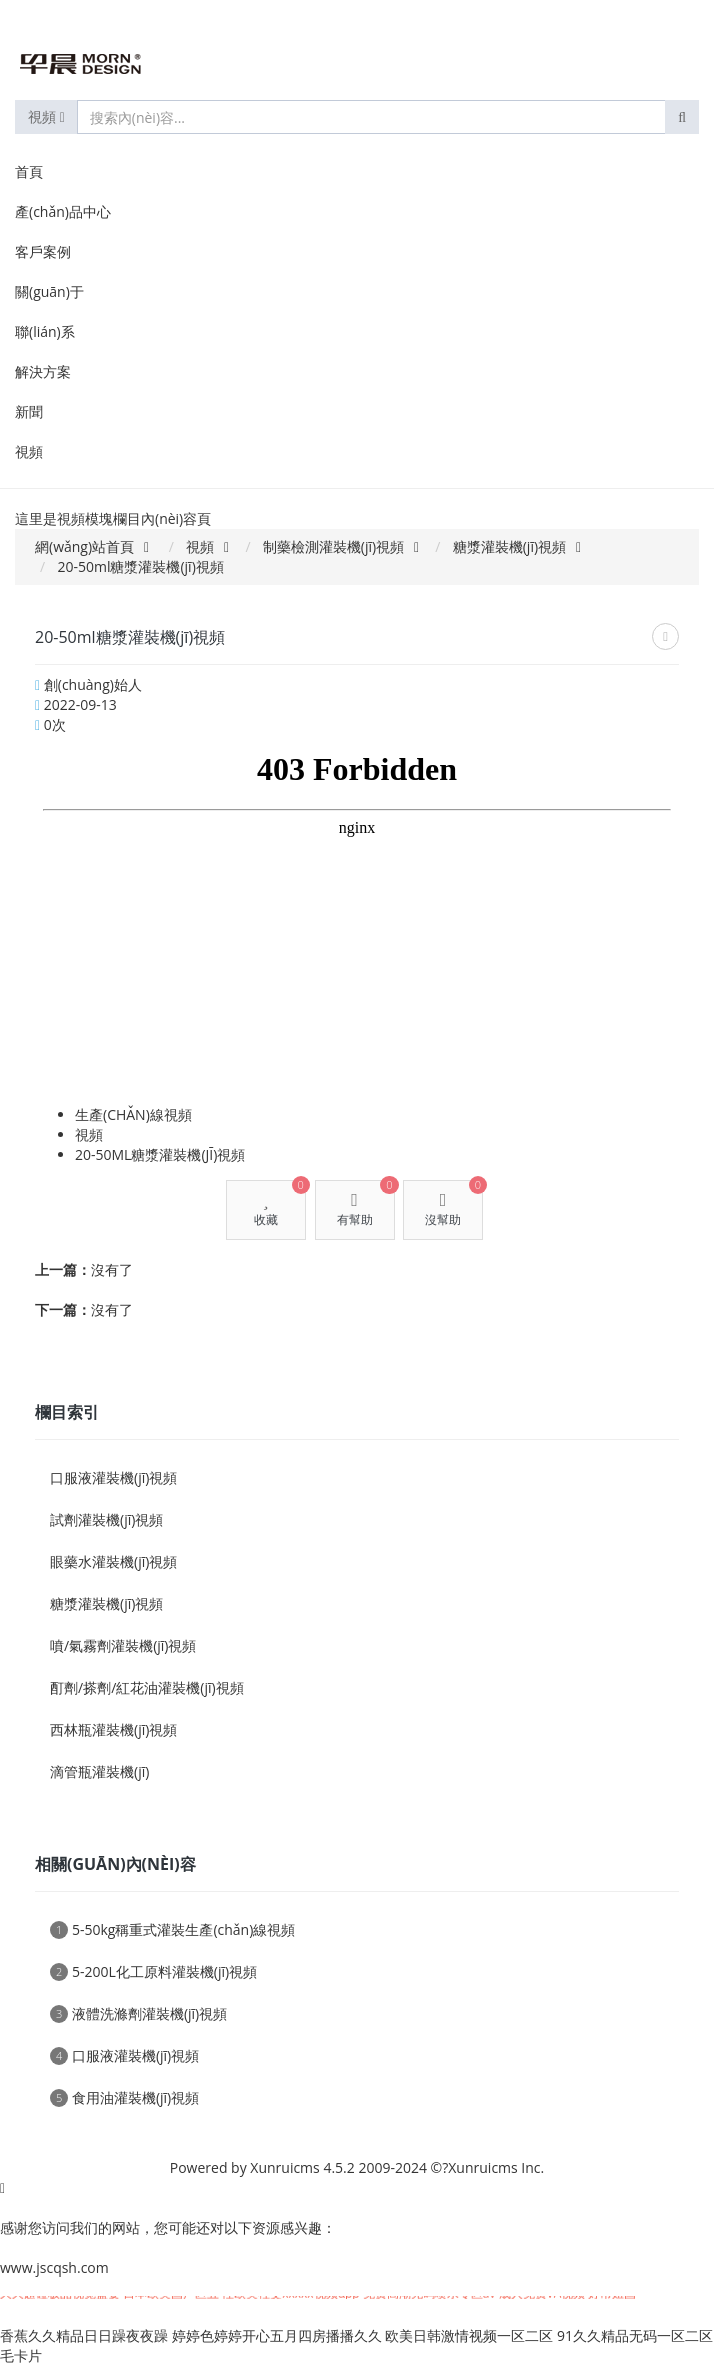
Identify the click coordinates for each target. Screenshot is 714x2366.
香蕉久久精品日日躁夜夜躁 (84, 2335)
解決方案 (43, 371)
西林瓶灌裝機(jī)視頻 (113, 1729)
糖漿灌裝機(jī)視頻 (509, 546)
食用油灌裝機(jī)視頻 (124, 2097)
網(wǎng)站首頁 (84, 546)
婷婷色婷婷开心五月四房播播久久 (277, 2335)
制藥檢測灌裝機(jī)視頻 (333, 546)
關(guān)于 (49, 291)
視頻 (46, 116)
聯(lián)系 (45, 331)
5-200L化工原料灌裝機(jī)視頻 (153, 1971)
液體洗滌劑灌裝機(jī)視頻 (138, 2013)
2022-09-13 (80, 704)
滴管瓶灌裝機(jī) (99, 1771)
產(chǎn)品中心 (63, 211)
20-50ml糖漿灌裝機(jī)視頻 (160, 1154)
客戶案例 (43, 251)
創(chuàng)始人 (93, 684)
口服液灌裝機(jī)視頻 (113, 1477)
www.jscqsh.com (54, 2267)
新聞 (29, 411)
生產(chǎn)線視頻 (133, 1114)
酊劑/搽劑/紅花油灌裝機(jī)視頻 (147, 1687)
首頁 (29, 171)
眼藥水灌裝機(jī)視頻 (113, 1561)
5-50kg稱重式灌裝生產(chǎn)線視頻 (172, 1929)
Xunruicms (284, 2167)
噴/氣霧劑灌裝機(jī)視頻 (123, 1645)
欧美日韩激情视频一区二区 (469, 2335)
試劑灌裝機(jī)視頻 (106, 1519)
